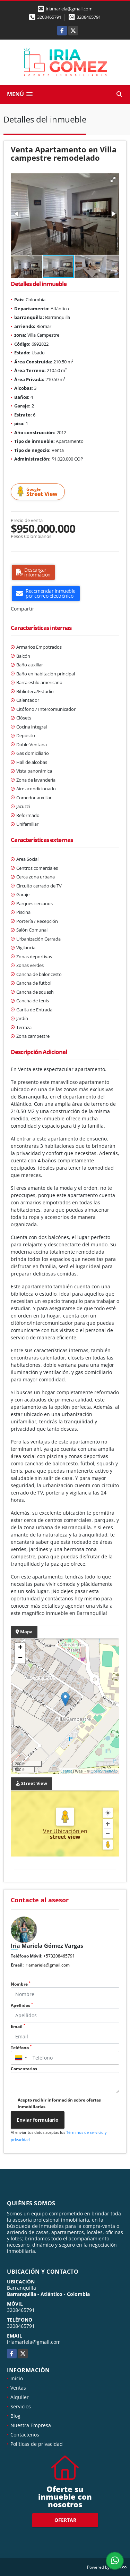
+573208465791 (59, 1956)
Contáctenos (24, 2434)
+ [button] (20, 1648)
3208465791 (49, 17)
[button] (113, 179)
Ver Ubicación (62, 1831)
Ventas (18, 2387)
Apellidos (22, 2005)
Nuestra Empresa (30, 2425)
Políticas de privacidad (36, 2444)
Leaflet (66, 1771)
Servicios (20, 2406)
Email (18, 2026)
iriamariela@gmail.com (47, 1965)
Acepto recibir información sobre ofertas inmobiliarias (59, 2103)
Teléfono (21, 2048)
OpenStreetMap (104, 1771)
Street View (38, 492)
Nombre (21, 1984)
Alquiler (19, 2397)
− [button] (20, 1658)
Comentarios (24, 2069)
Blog (15, 2416)
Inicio (16, 2378)
